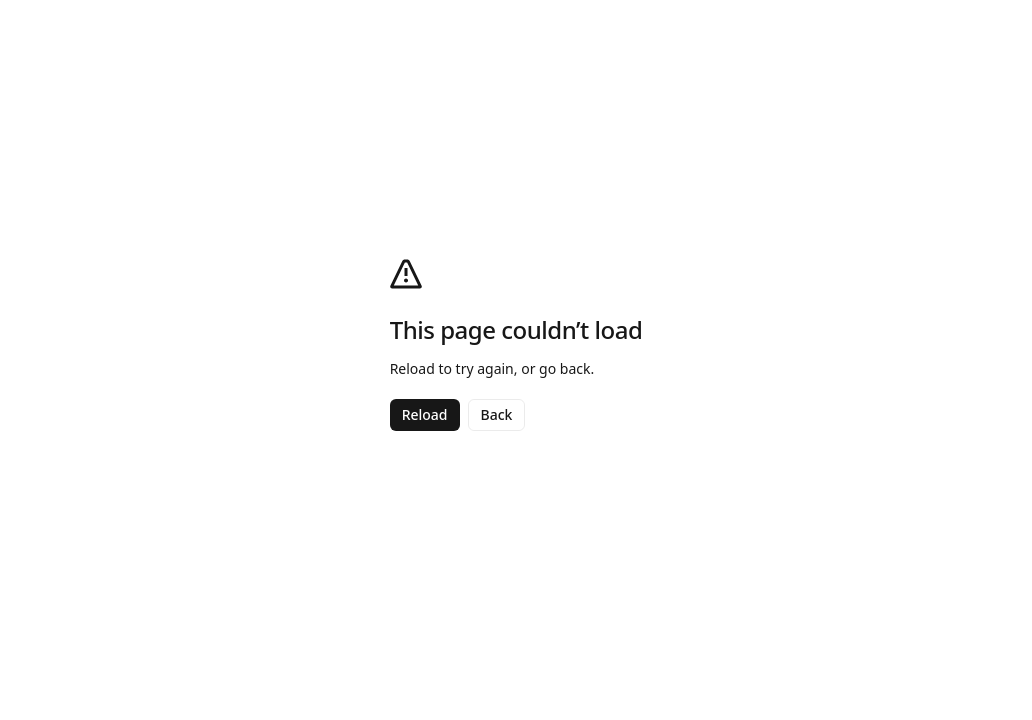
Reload (425, 414)
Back (497, 414)
